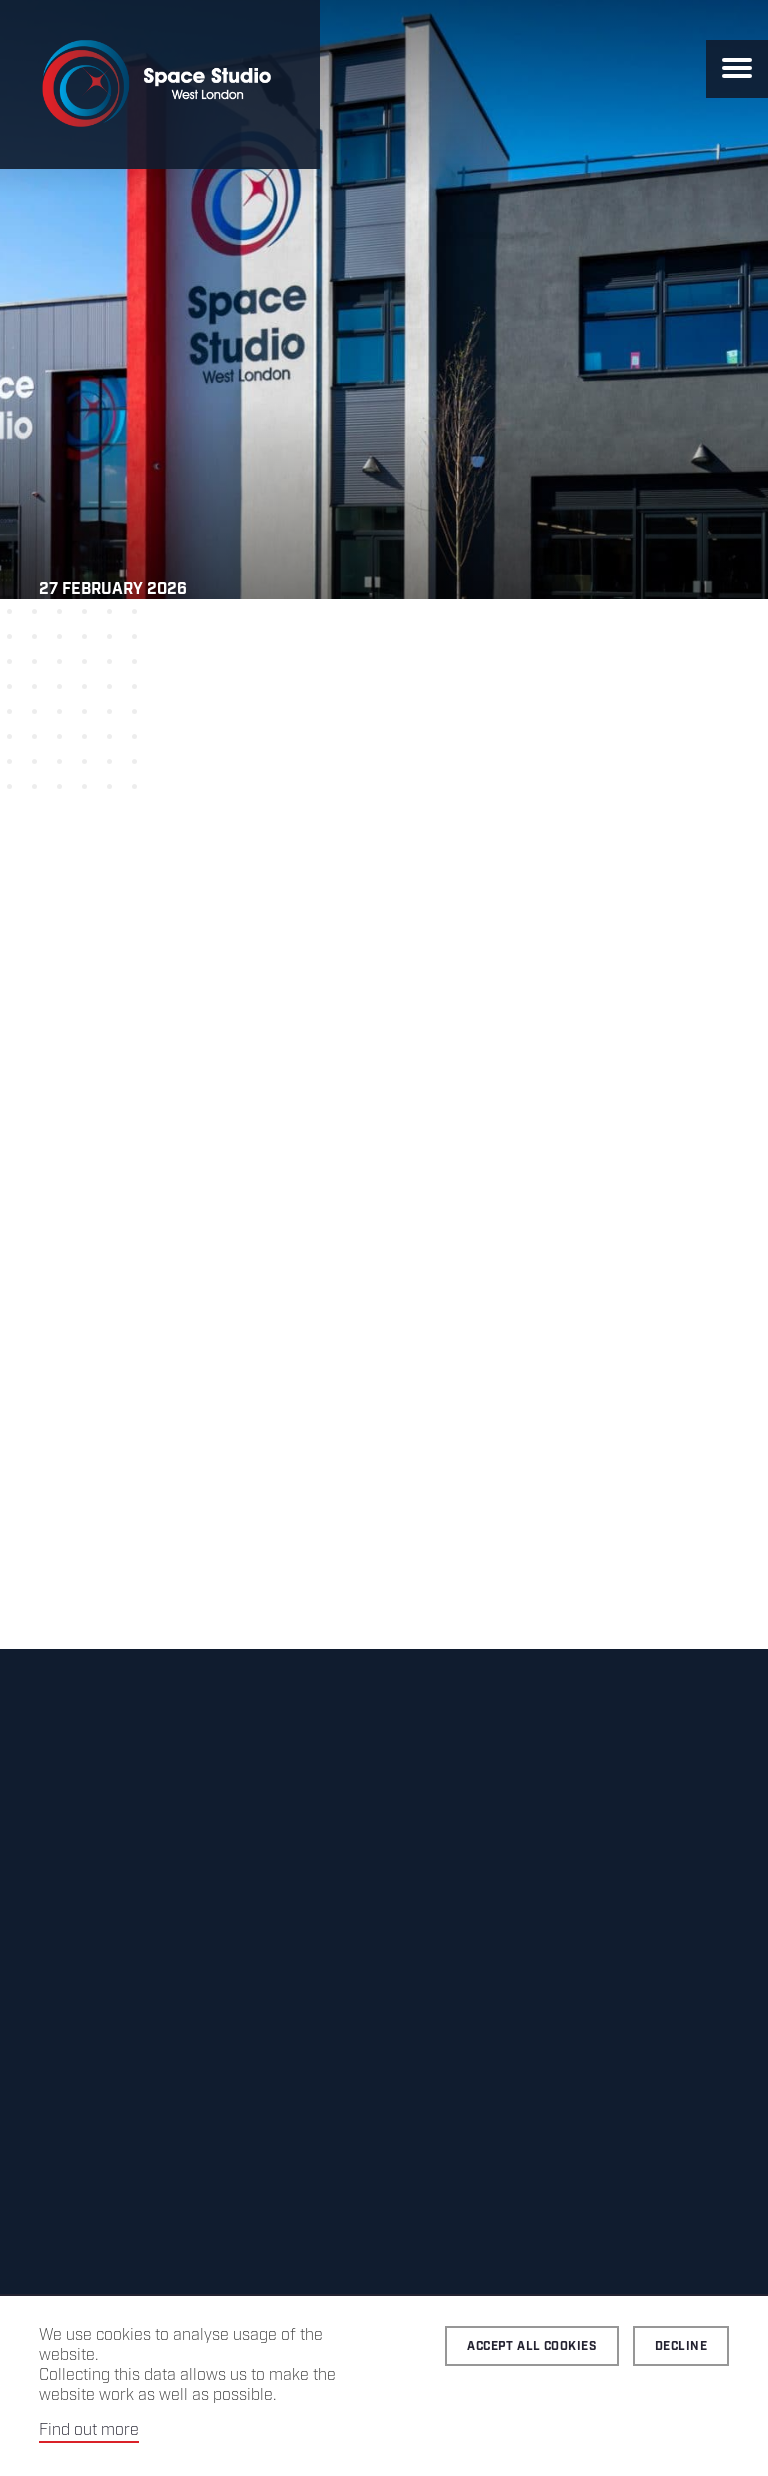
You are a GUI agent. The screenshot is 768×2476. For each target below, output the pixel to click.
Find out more (89, 2430)
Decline (681, 2346)
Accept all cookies (532, 2346)
